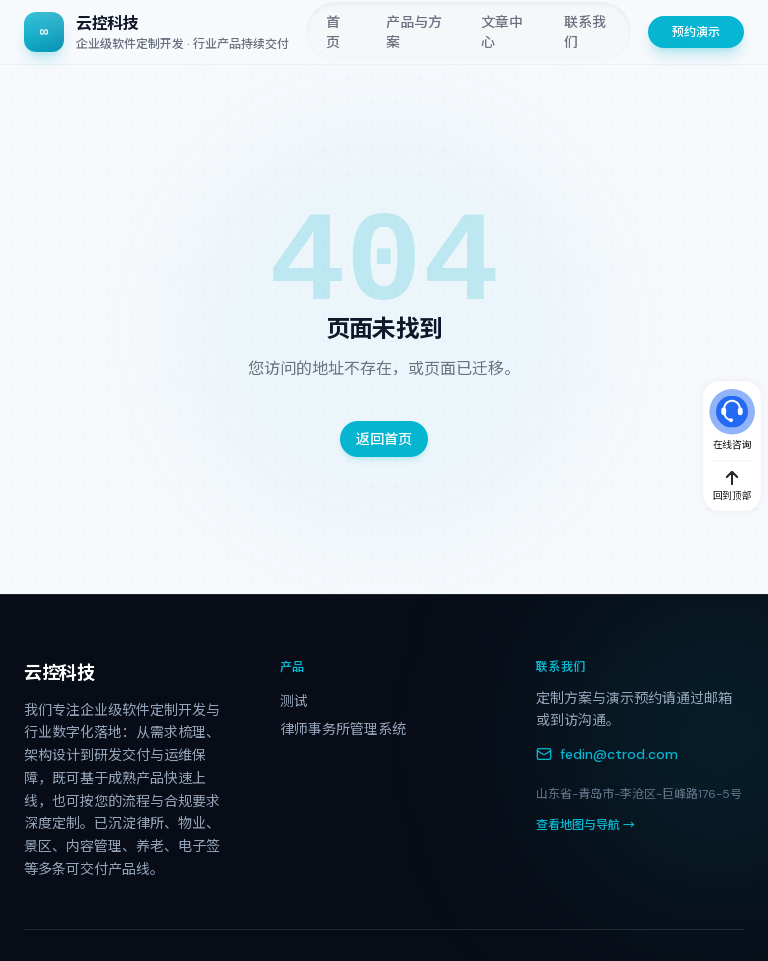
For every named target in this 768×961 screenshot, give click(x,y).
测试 (294, 701)
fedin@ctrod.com (607, 754)
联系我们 (585, 32)
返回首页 (384, 439)
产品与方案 (414, 32)
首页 (333, 32)
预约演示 (696, 32)
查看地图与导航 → (585, 825)
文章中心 (502, 32)
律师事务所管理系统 (343, 729)
